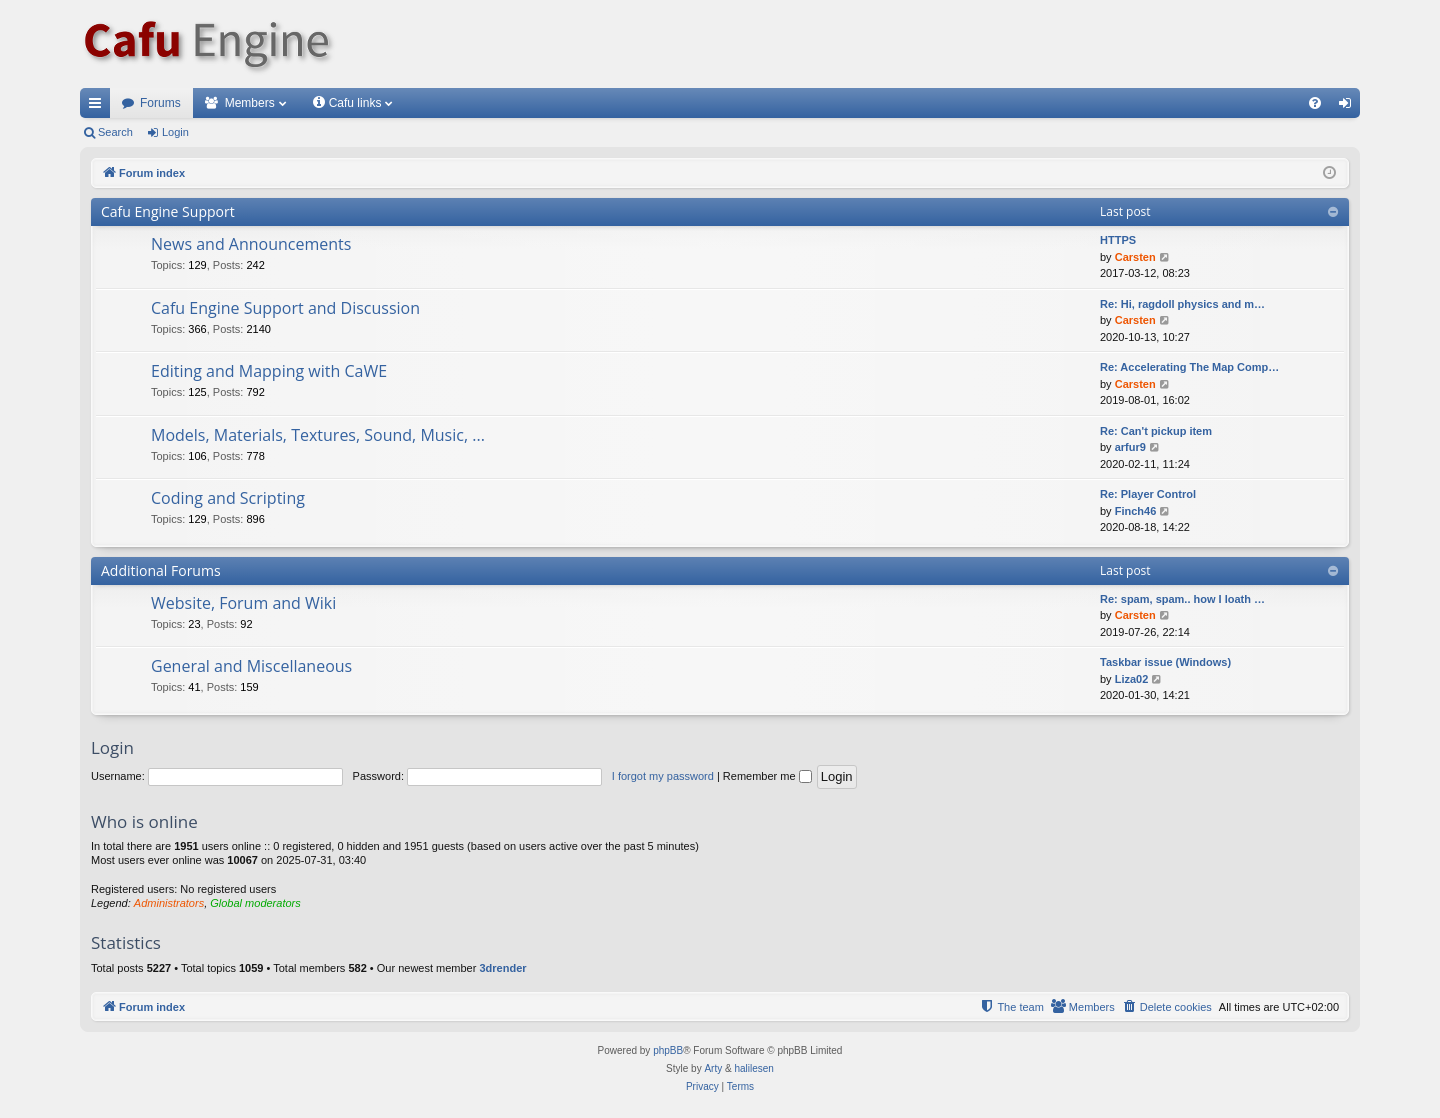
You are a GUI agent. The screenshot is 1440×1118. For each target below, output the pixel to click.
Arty (713, 1068)
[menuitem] (1315, 103)
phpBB (668, 1050)
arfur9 (1130, 447)
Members (250, 103)
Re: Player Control (1148, 494)
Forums (160, 103)
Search (115, 132)
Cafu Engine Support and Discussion (285, 308)
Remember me (767, 776)
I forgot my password (663, 776)
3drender (502, 968)
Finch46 (1136, 511)
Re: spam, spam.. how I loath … (1182, 599)
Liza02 (1132, 679)
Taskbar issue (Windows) (1165, 662)
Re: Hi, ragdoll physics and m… (1182, 304)
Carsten (1135, 257)
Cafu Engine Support (168, 211)
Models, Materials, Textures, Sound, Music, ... (318, 435)
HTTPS (1118, 240)
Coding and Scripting (228, 498)
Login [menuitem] (1349, 107)
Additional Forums (161, 570)
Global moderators (255, 903)
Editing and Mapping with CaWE (269, 371)
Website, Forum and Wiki (243, 603)
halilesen (753, 1068)
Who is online (144, 821)
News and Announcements (251, 244)
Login (175, 132)
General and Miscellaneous (251, 666)
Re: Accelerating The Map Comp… (1189, 367)
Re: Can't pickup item (1156, 431)
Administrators (169, 903)
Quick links (99, 107)
